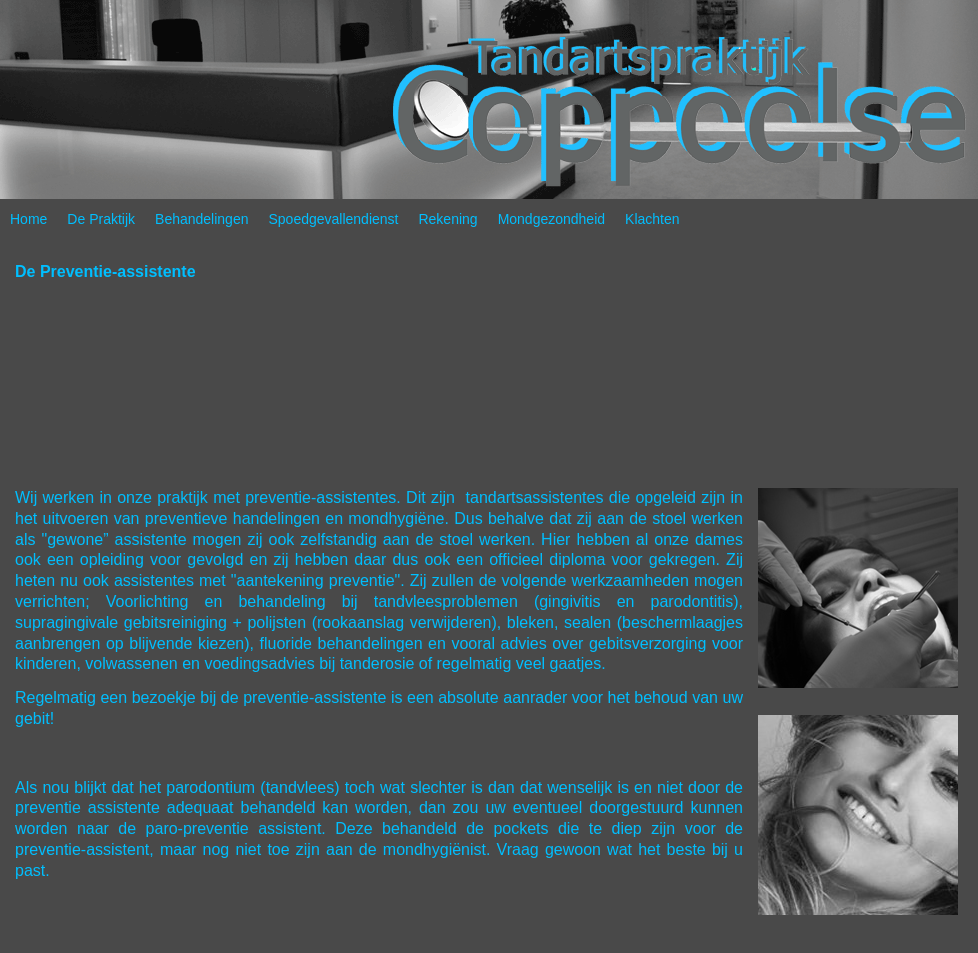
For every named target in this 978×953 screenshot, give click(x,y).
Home (28, 219)
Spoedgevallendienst (333, 219)
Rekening (447, 219)
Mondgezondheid (551, 219)
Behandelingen (201, 219)
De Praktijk (101, 219)
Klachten (652, 219)
